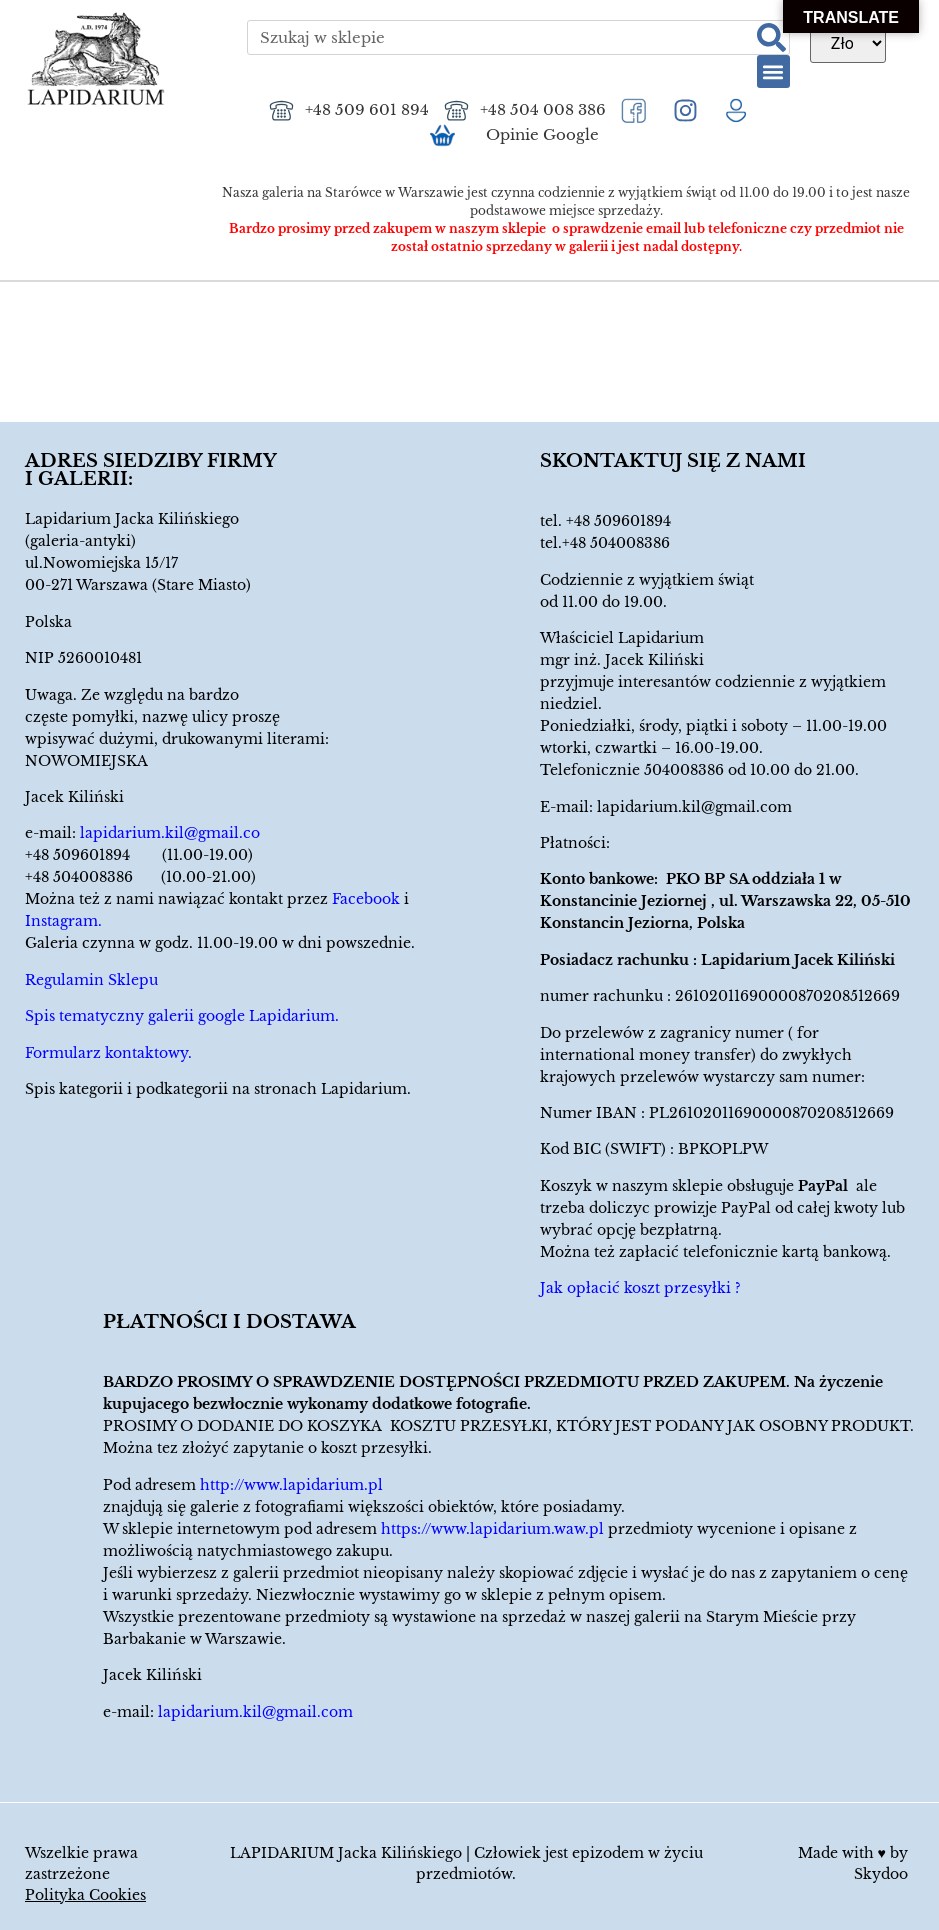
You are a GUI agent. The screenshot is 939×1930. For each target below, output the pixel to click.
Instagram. (63, 921)
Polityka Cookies (85, 1895)
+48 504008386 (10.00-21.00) (140, 877)
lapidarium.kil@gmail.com (694, 807)
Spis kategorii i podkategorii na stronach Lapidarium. (218, 1089)
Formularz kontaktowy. (108, 1053)
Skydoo (881, 1874)
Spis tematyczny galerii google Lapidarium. (182, 1016)
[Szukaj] (771, 37)
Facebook (366, 899)
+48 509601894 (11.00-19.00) (139, 855)
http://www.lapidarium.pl (291, 1485)
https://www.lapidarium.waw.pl (492, 1529)
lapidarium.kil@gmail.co (170, 833)
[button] (773, 71)
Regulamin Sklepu (91, 980)
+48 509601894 (618, 521)
